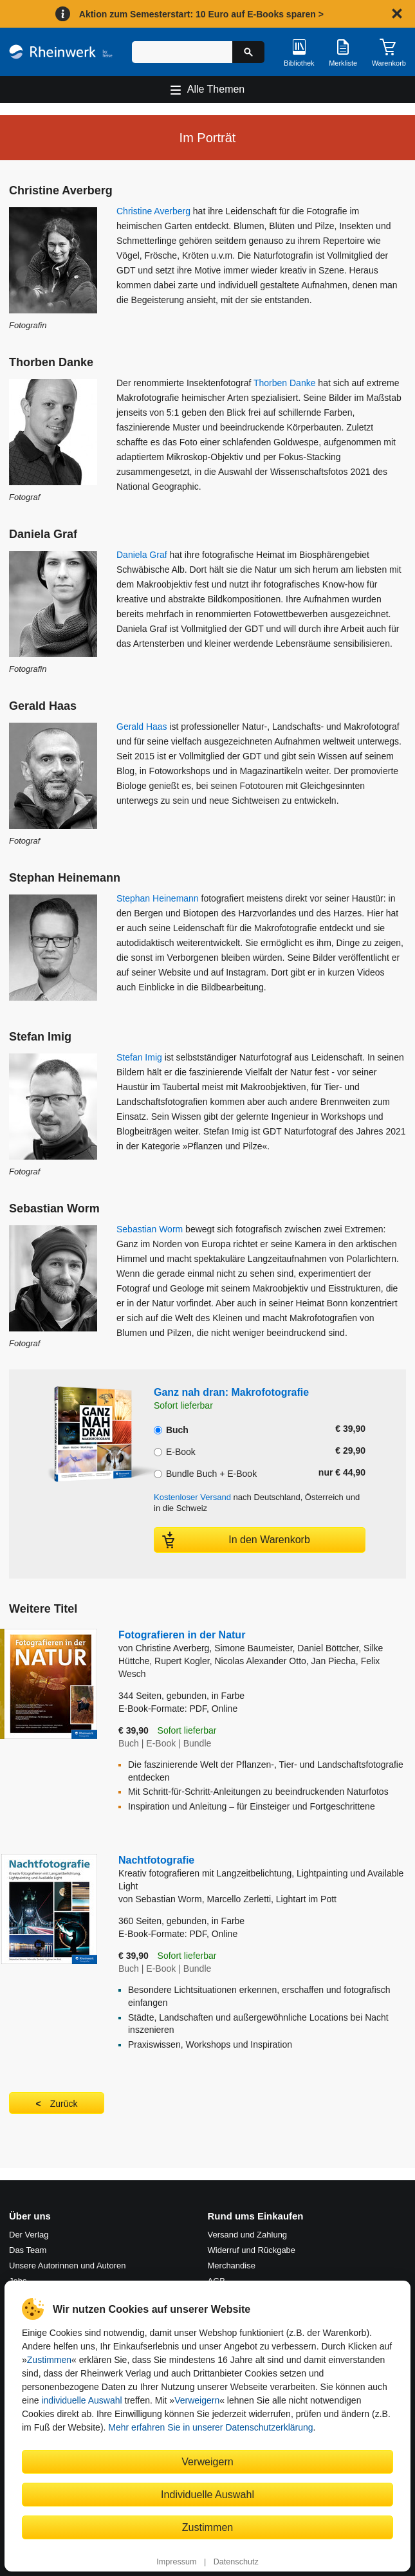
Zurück (64, 2104)
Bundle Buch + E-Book (205, 1472)
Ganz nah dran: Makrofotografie (231, 1392)
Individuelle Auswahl (207, 2494)
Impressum (176, 2561)
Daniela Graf (141, 555)
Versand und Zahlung (248, 2234)
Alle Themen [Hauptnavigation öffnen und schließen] (216, 89)
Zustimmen (49, 2360)
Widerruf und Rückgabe (252, 2250)
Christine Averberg (153, 211)
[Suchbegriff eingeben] (182, 52)
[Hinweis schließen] (397, 14)
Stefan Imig (139, 1057)
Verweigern (196, 2400)
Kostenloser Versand (192, 1497)
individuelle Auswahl (81, 2400)
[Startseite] (61, 51)
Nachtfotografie (262, 1874)
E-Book (175, 1450)
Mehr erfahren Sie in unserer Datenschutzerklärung (210, 2427)
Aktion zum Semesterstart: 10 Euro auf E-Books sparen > (201, 14)
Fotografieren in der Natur (181, 1634)
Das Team (27, 2250)
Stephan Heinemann (157, 898)
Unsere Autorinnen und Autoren (67, 2265)
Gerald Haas (141, 726)
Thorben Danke (285, 383)
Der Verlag (28, 2234)
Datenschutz (236, 2561)
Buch (171, 1428)
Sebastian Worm (149, 1229)
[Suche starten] (248, 52)
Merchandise (231, 2265)
